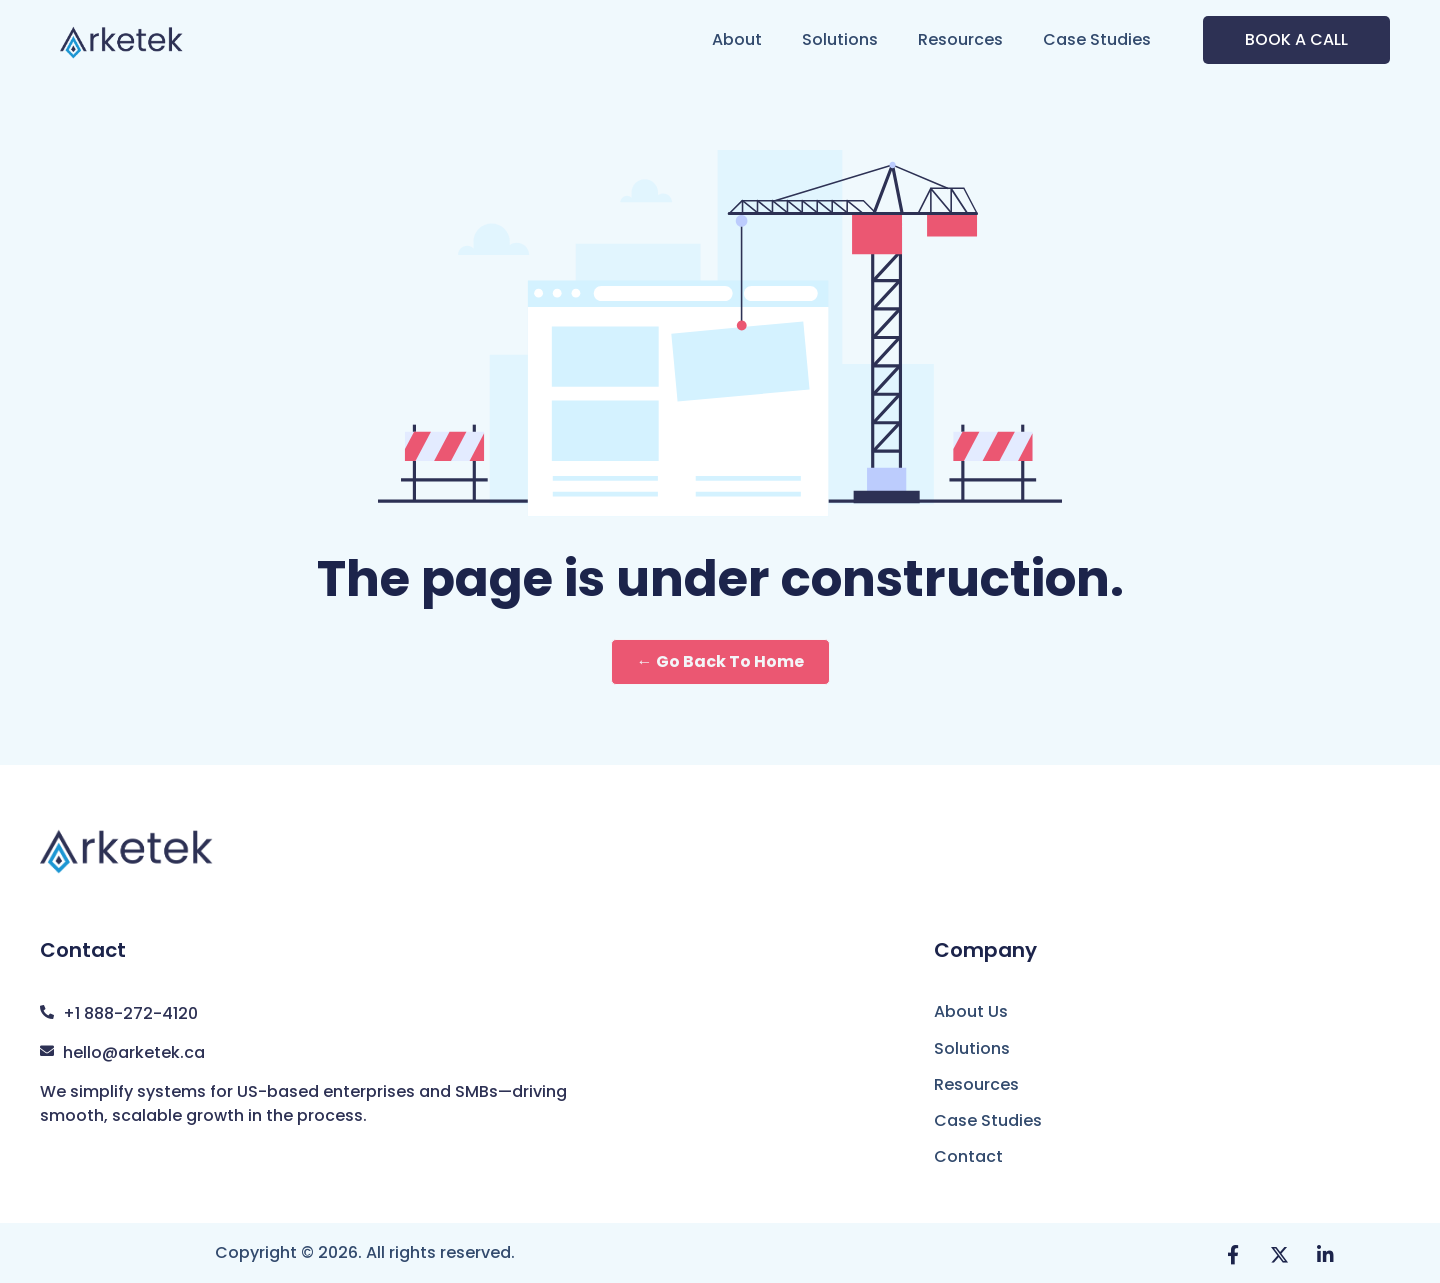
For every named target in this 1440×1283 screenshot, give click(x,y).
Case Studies (1097, 39)
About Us (971, 1011)
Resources (960, 39)
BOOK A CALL (1296, 39)
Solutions (840, 39)
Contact (968, 1156)
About (737, 39)
